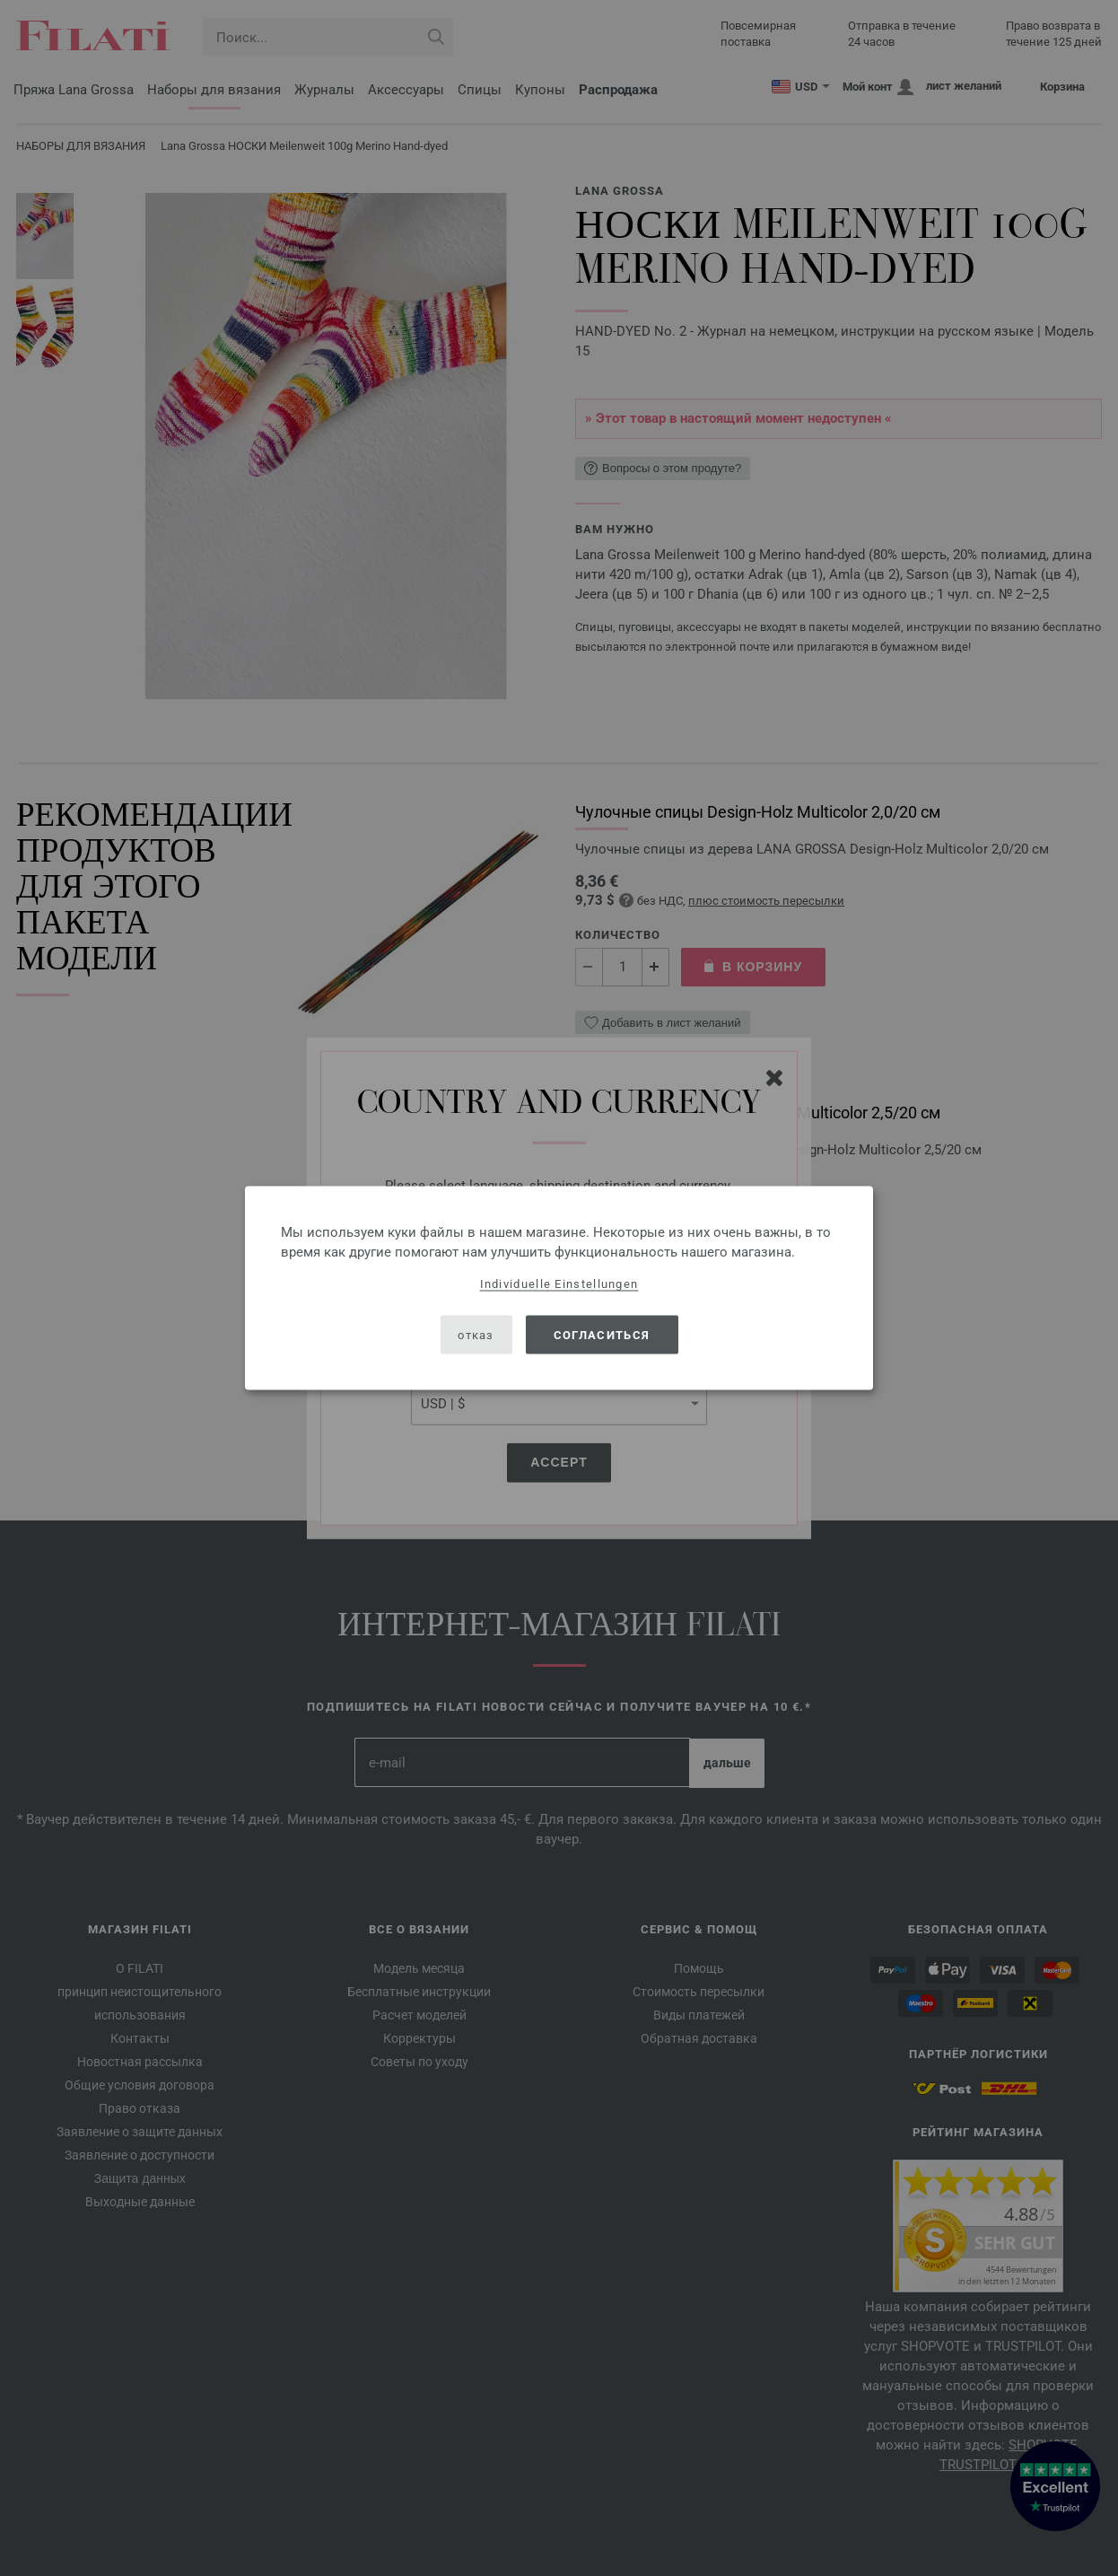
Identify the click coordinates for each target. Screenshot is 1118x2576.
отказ (476, 1334)
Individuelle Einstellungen (559, 1284)
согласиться (602, 1334)
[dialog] (559, 1288)
